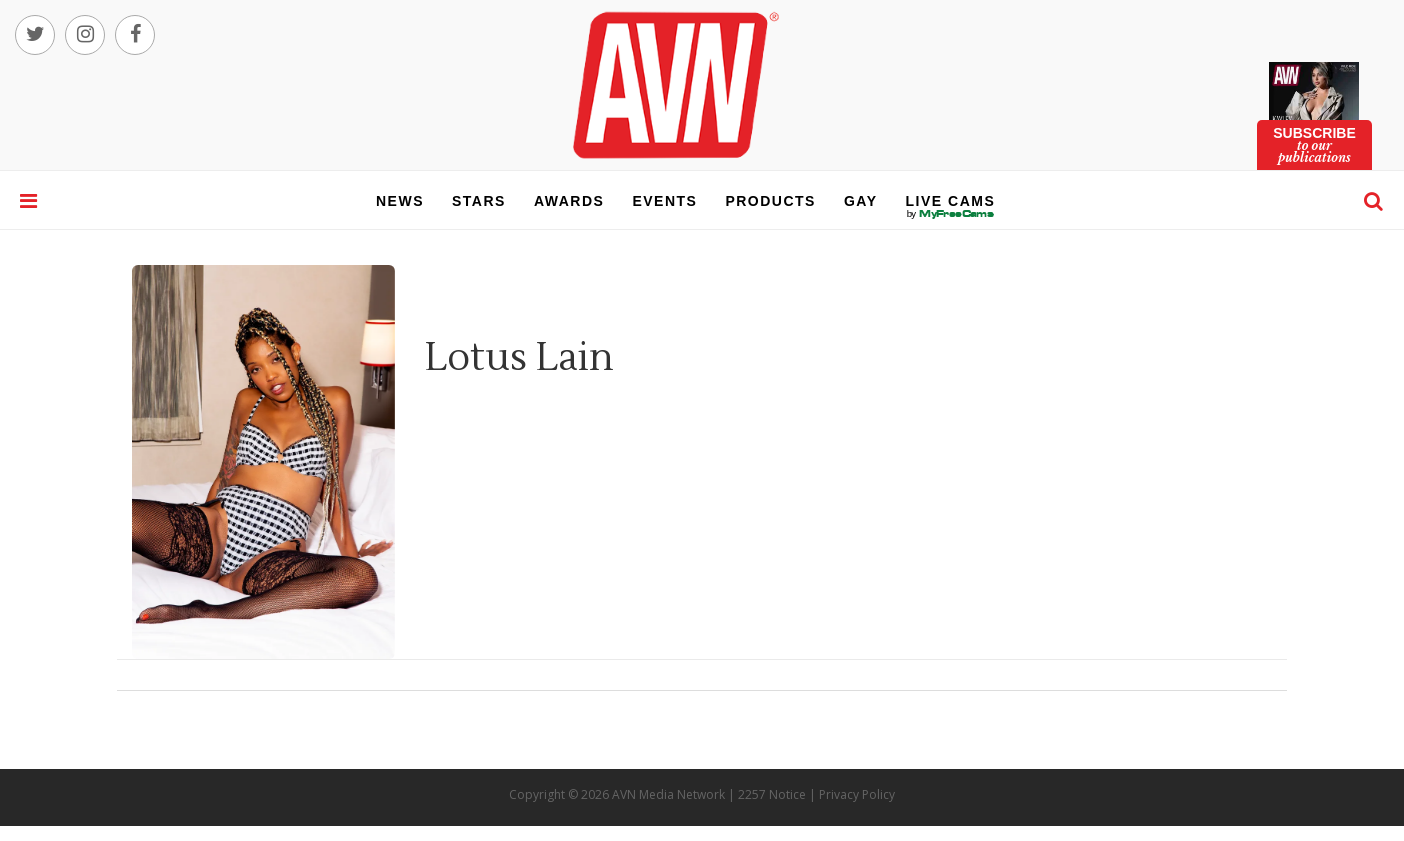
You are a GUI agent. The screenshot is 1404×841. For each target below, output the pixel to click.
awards (569, 201)
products (770, 201)
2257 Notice (772, 794)
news (400, 201)
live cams (951, 214)
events (664, 201)
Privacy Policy (857, 794)
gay (861, 201)
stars (479, 201)
